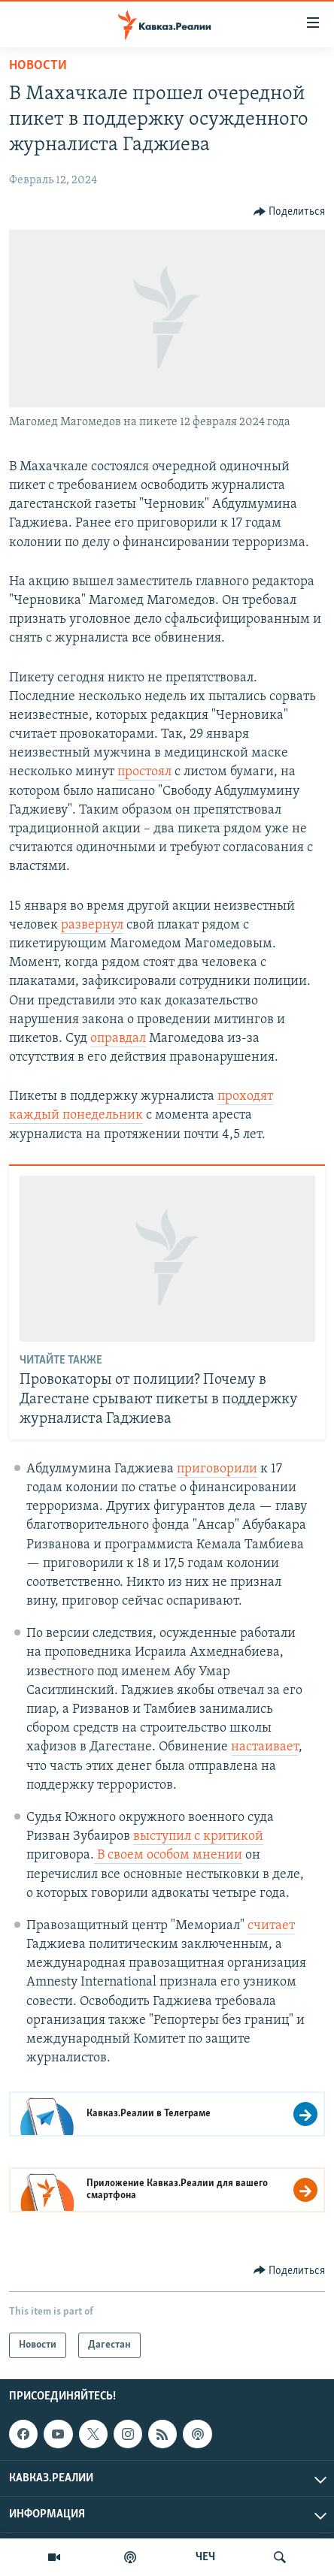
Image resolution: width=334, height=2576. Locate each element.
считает (271, 1926)
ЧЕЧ (205, 2557)
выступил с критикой (198, 1836)
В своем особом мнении (168, 1855)
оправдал (118, 1038)
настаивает (265, 1747)
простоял (144, 772)
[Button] (290, 212)
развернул (92, 925)
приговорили (217, 1469)
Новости (38, 66)
